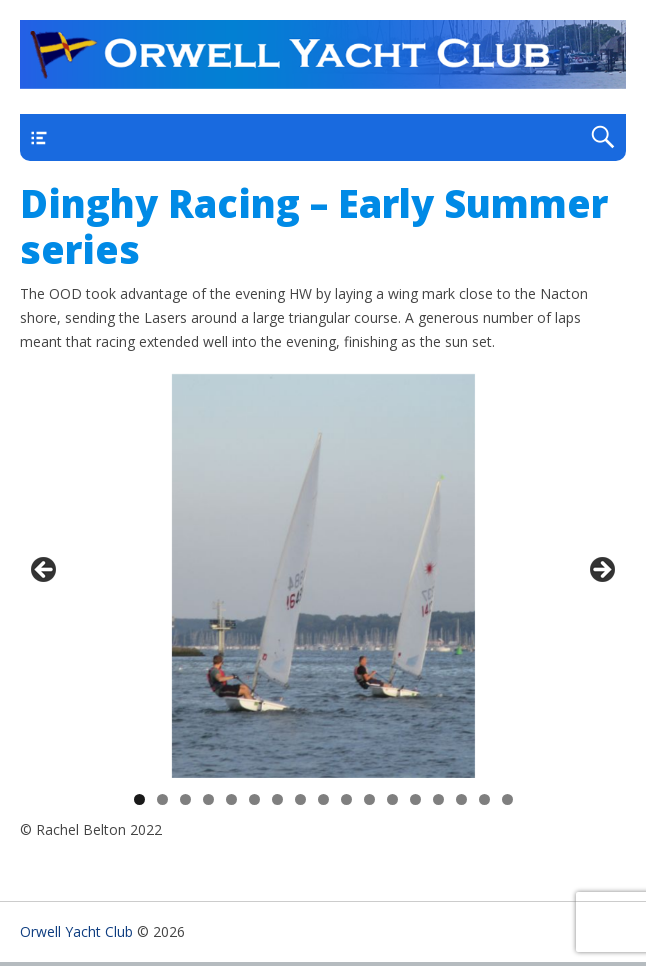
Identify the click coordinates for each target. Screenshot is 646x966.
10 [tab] (347, 799)
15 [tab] (462, 799)
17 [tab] (508, 799)
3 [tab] (185, 799)
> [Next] (601, 571)
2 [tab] (162, 799)
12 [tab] (393, 799)
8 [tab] (300, 799)
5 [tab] (231, 799)
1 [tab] (139, 799)
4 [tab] (208, 799)
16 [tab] (485, 799)
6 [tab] (254, 799)
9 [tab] (323, 799)
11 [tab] (370, 799)
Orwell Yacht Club (76, 931)
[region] (323, 576)
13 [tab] (416, 799)
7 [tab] (277, 799)
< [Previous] (45, 571)
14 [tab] (439, 799)
